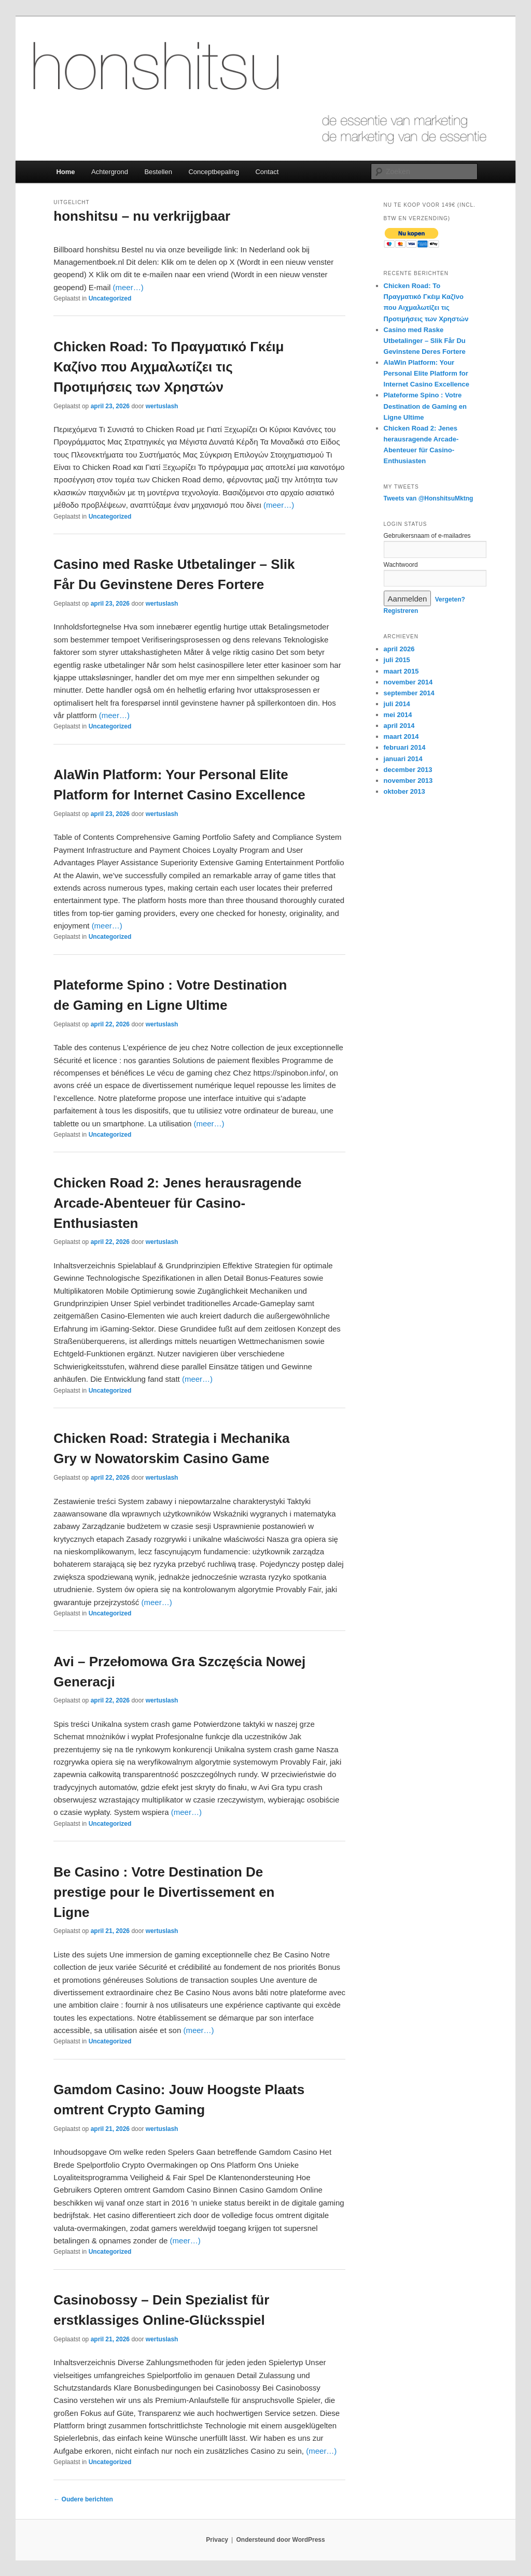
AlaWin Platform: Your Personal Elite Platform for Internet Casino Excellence (426, 373)
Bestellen (158, 172)
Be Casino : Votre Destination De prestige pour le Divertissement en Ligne (163, 1892)
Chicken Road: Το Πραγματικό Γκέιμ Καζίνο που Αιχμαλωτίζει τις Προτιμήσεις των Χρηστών (168, 367)
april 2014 (399, 725)
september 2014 (409, 693)
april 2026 (399, 649)
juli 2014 (397, 704)
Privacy (217, 2539)
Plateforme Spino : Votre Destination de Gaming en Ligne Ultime (425, 406)
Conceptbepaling (213, 172)
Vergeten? (450, 599)
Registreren (401, 610)
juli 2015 (397, 660)
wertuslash (162, 406)
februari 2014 (405, 747)
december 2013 (408, 770)
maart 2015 (401, 671)
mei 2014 (398, 715)
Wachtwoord (401, 564)
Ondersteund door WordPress (280, 2539)
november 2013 (408, 780)
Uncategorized (110, 298)
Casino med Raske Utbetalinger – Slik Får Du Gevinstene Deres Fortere (425, 340)
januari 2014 (403, 759)
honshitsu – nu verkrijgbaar (141, 216)
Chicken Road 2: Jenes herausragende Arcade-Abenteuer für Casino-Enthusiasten (177, 1203)
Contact (266, 172)
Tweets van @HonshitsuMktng (428, 498)
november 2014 (408, 682)
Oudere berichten (83, 2499)
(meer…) (128, 287)
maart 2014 (401, 736)
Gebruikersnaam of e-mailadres (427, 535)
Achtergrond (109, 172)
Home (65, 172)
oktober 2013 (404, 791)
